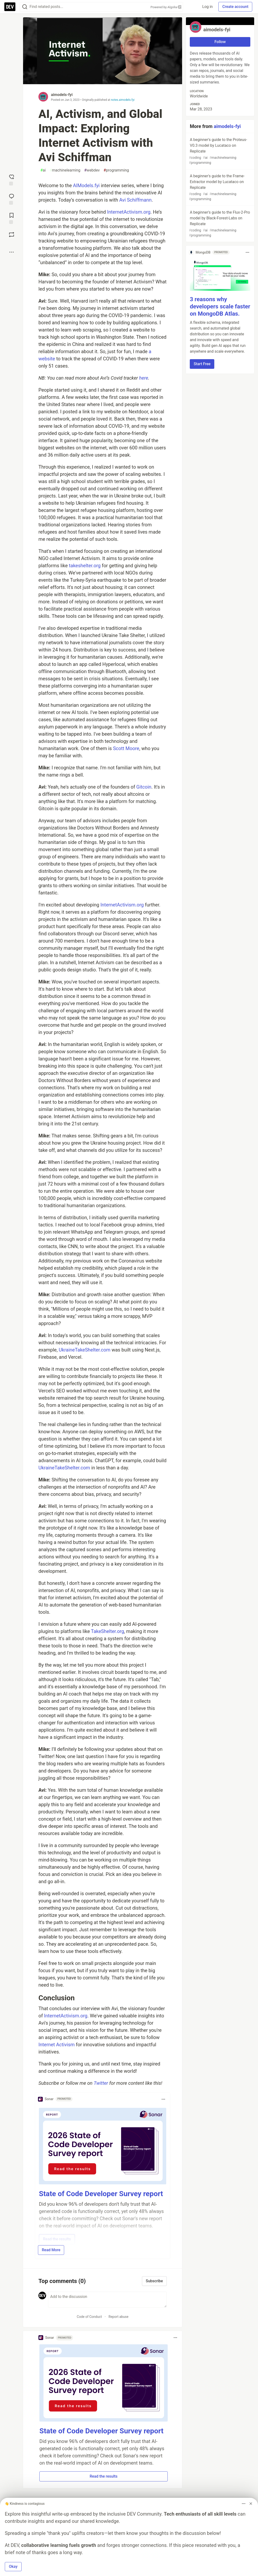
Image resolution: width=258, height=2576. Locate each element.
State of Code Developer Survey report (101, 2193)
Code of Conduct (89, 2317)
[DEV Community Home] (10, 7)
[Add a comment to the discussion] (107, 2299)
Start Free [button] (202, 364)
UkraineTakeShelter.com (85, 1350)
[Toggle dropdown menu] (163, 2099)
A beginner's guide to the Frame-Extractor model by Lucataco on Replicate (219, 188)
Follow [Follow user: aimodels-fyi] (220, 41)
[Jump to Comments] (11, 198)
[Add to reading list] (11, 218)
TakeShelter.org (107, 1631)
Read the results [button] (103, 2476)
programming (116, 170)
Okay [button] (13, 2566)
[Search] (25, 6)
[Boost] (11, 235)
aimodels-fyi (62, 94)
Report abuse (119, 2317)
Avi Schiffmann (135, 200)
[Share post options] (11, 252)
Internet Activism (56, 2044)
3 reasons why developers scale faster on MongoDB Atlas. (220, 306)
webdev (92, 170)
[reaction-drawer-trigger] (11, 179)
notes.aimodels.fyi (123, 100)
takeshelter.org (85, 565)
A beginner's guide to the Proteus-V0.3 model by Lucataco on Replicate (219, 151)
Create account (235, 6)
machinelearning (64, 170)
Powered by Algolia (165, 7)
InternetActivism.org (128, 212)
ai (43, 170)
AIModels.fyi (86, 185)
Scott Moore (126, 748)
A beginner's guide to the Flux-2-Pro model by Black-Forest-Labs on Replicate (219, 224)
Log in (207, 6)
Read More (51, 2250)
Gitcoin (143, 787)
